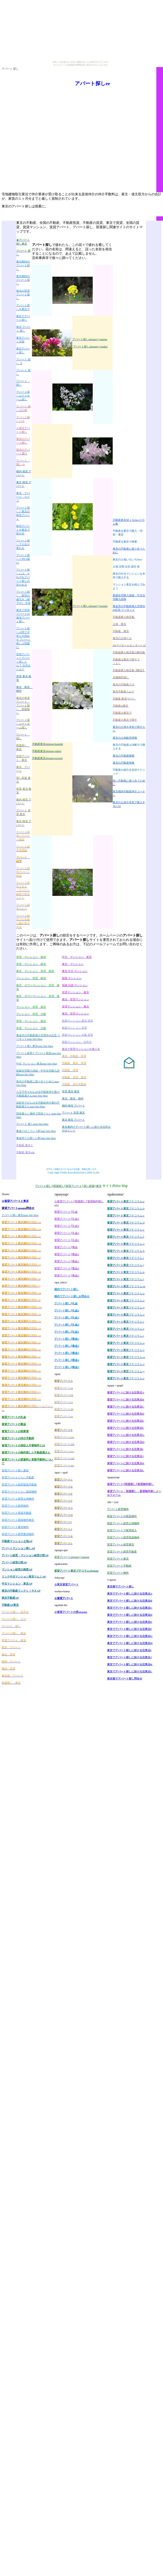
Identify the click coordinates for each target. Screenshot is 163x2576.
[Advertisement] (39, 135)
